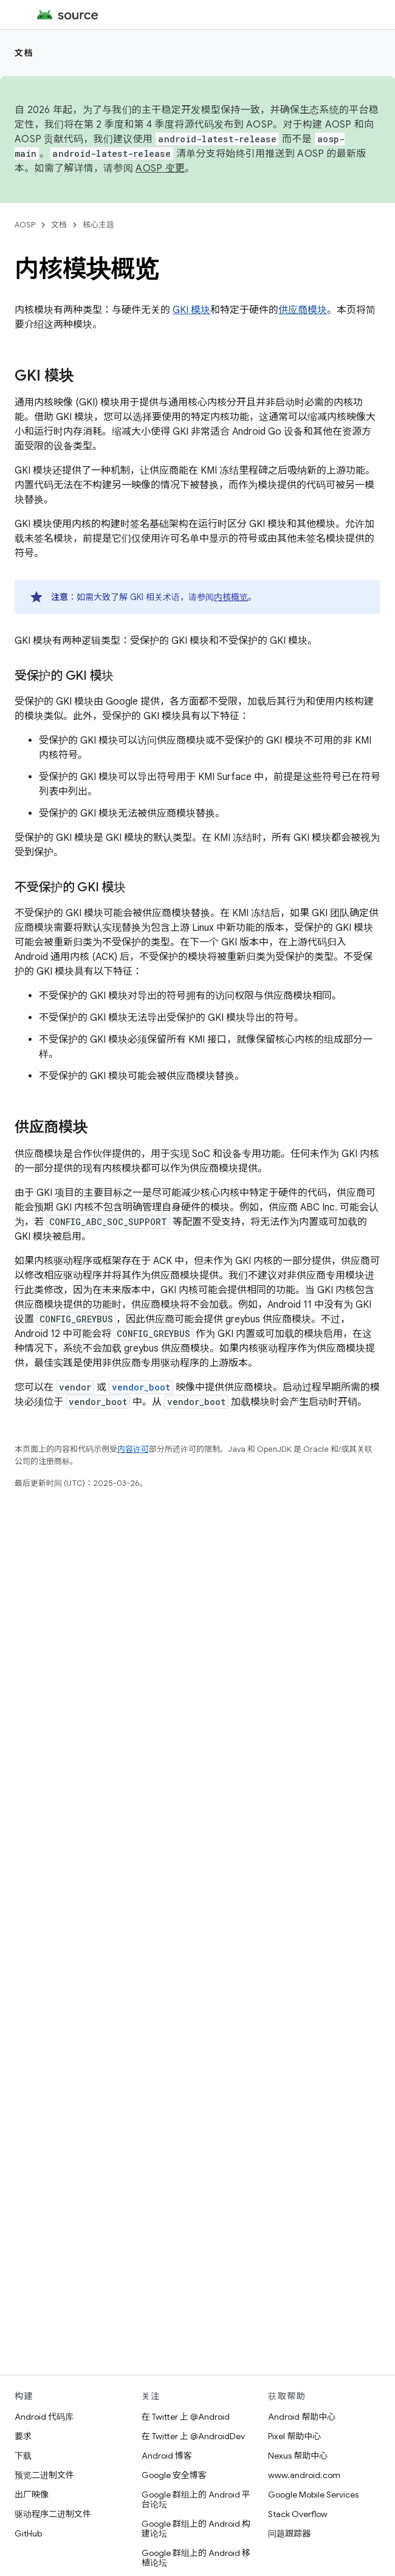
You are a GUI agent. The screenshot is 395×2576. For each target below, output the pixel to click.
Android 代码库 (44, 2416)
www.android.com (304, 2475)
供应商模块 (302, 310)
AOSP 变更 (160, 168)
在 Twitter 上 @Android (186, 2416)
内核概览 (231, 597)
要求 (23, 2436)
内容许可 (133, 1449)
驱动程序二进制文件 (53, 2514)
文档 (24, 52)
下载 (23, 2455)
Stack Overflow (298, 2514)
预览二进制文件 (44, 2475)
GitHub (28, 2533)
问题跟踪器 (289, 2533)
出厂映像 (32, 2494)
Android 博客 (167, 2455)
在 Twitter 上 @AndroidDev (193, 2436)
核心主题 (98, 224)
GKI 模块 (191, 310)
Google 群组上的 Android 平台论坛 (196, 2499)
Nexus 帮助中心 (298, 2455)
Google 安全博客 (174, 2475)
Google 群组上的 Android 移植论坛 (196, 2557)
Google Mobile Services (313, 2494)
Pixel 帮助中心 (294, 2436)
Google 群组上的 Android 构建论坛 (196, 2528)
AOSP (25, 224)
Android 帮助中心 (301, 2416)
